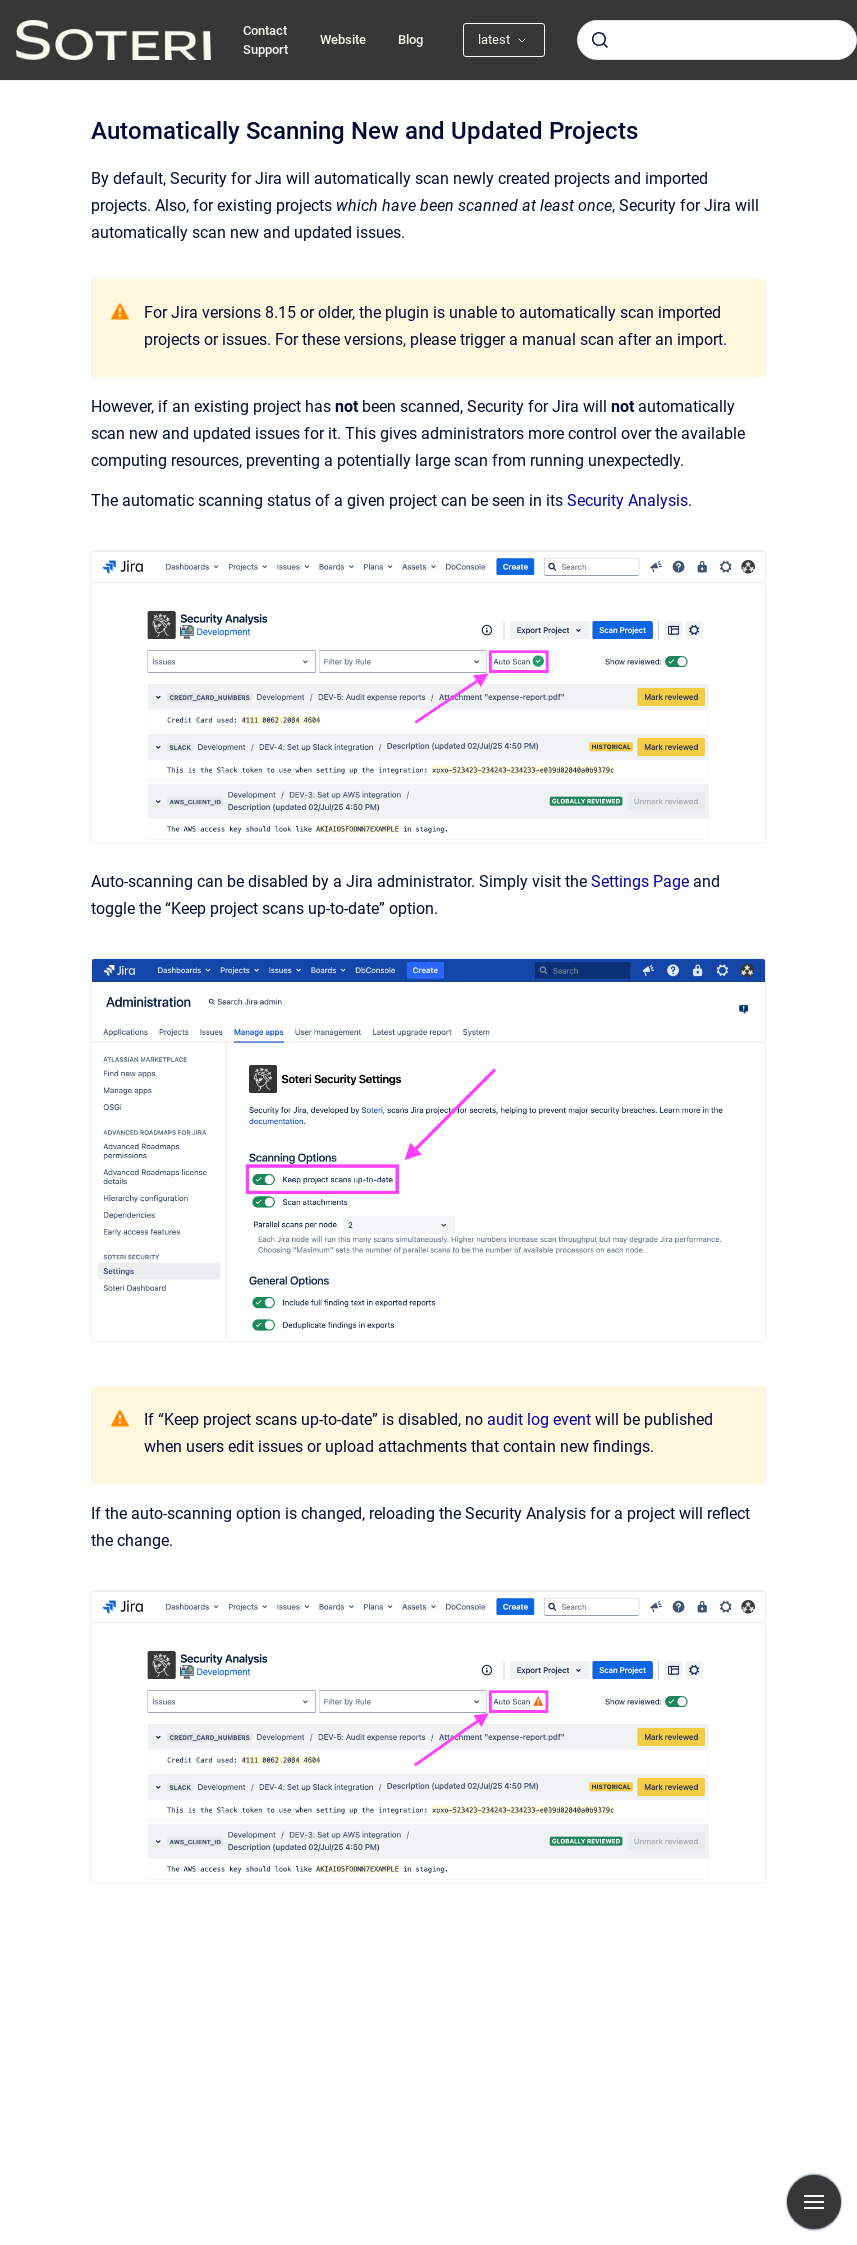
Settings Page (640, 881)
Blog (410, 39)
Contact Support (265, 40)
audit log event (539, 1419)
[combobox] (717, 40)
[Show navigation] (814, 2202)
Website (343, 39)
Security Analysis (627, 500)
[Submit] (600, 40)
